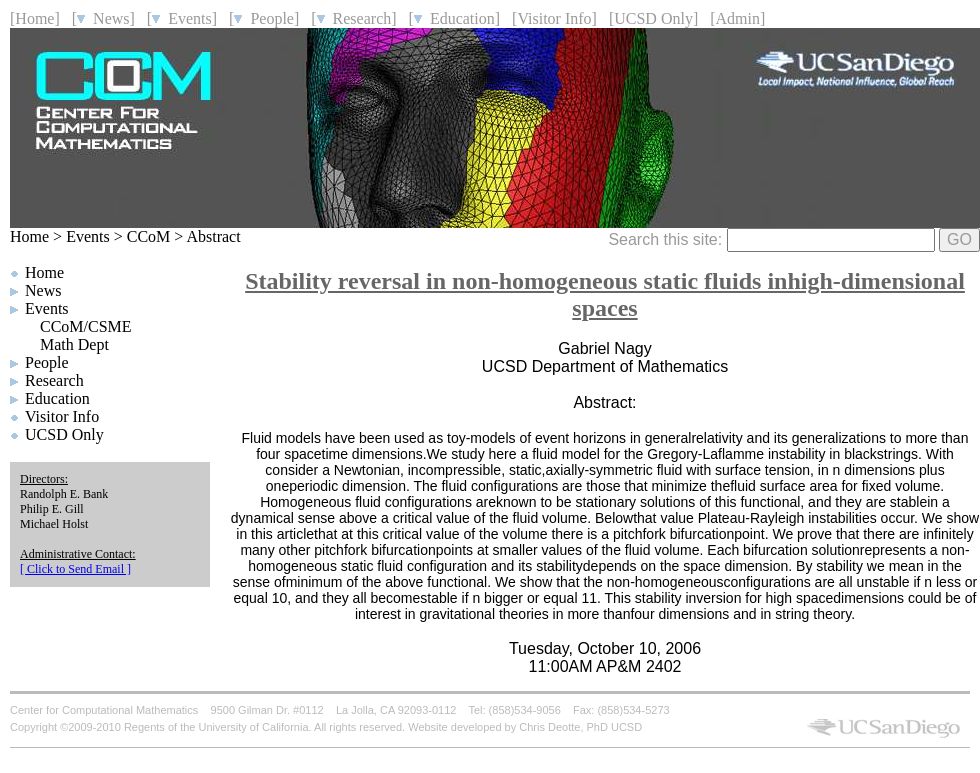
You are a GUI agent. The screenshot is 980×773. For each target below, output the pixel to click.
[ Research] (353, 18)
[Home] (35, 18)
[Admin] (737, 18)
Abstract (213, 236)
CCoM (149, 236)
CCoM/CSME (86, 326)
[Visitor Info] (554, 18)
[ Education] (455, 18)
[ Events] (182, 18)
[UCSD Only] (653, 18)
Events (88, 236)
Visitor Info (62, 416)
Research (54, 380)
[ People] (264, 18)
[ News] (103, 18)
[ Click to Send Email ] (75, 569)
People (47, 362)
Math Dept (74, 344)
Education (57, 398)
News (43, 290)
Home (29, 236)
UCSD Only (64, 434)
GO (959, 239)
